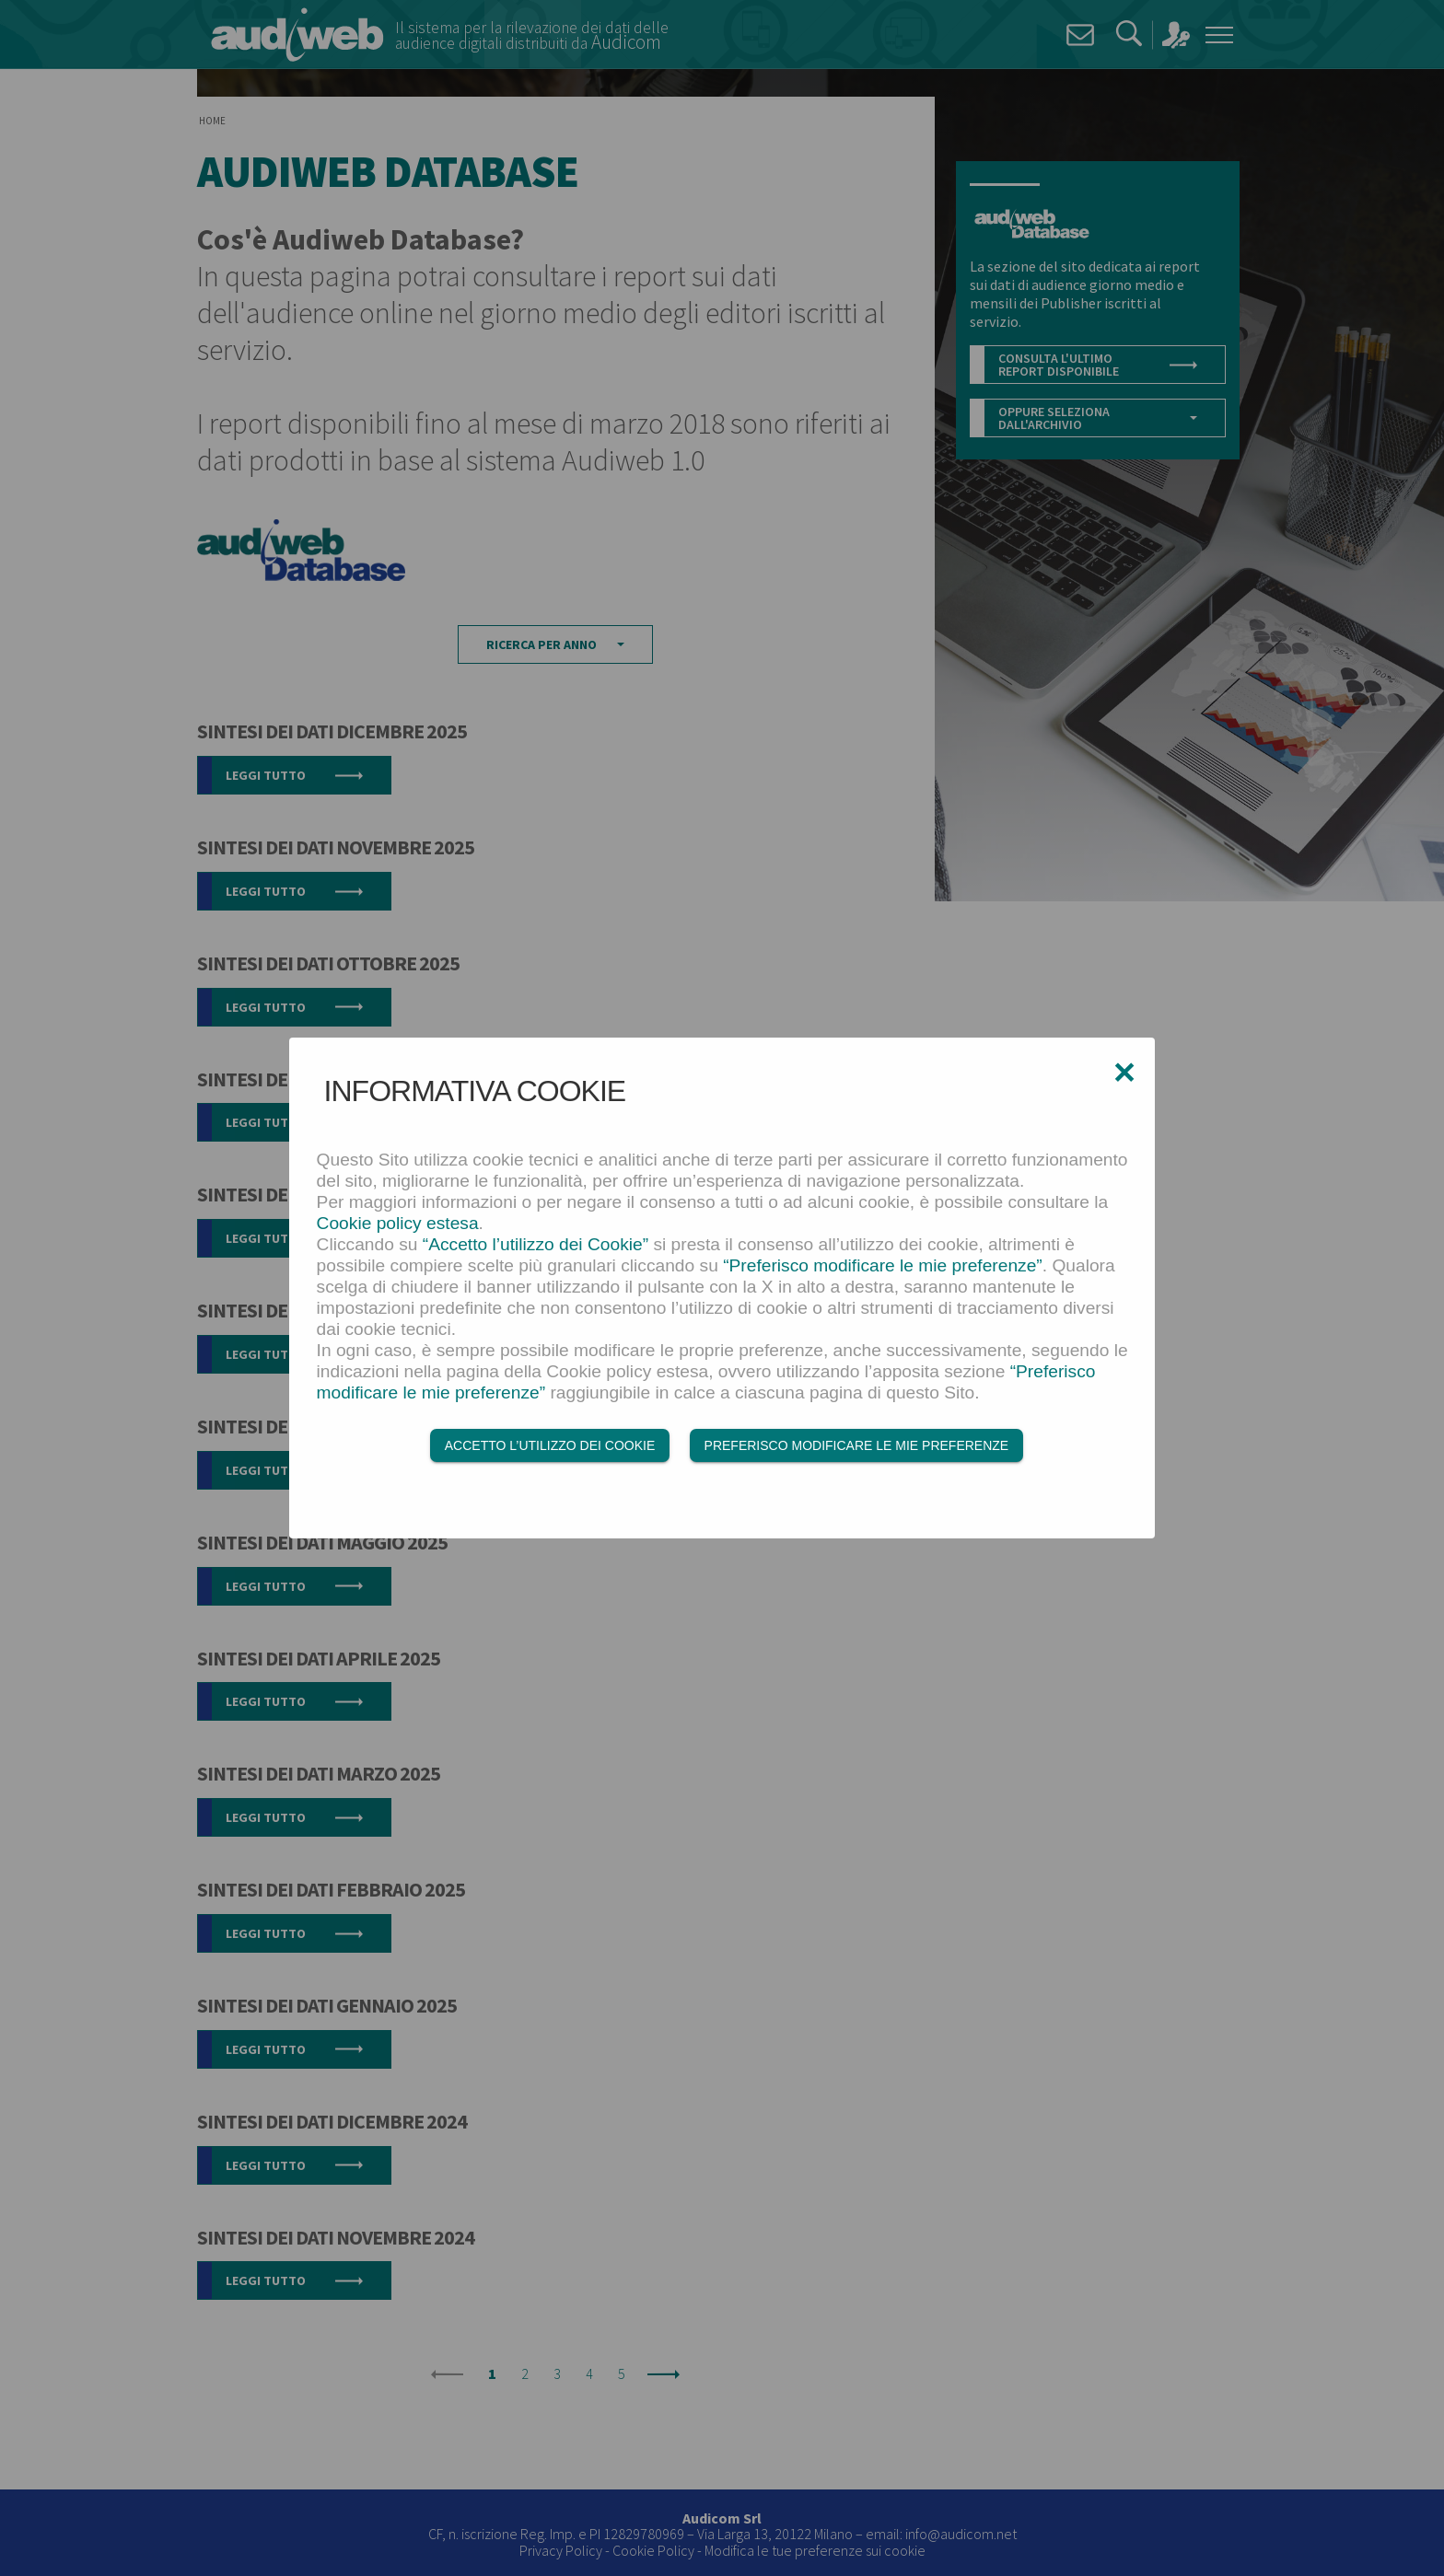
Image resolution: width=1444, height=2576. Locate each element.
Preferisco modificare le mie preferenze (857, 1445)
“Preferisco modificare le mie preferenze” (882, 1265)
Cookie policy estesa (398, 1223)
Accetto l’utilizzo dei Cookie (550, 1445)
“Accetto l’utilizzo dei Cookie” (535, 1244)
